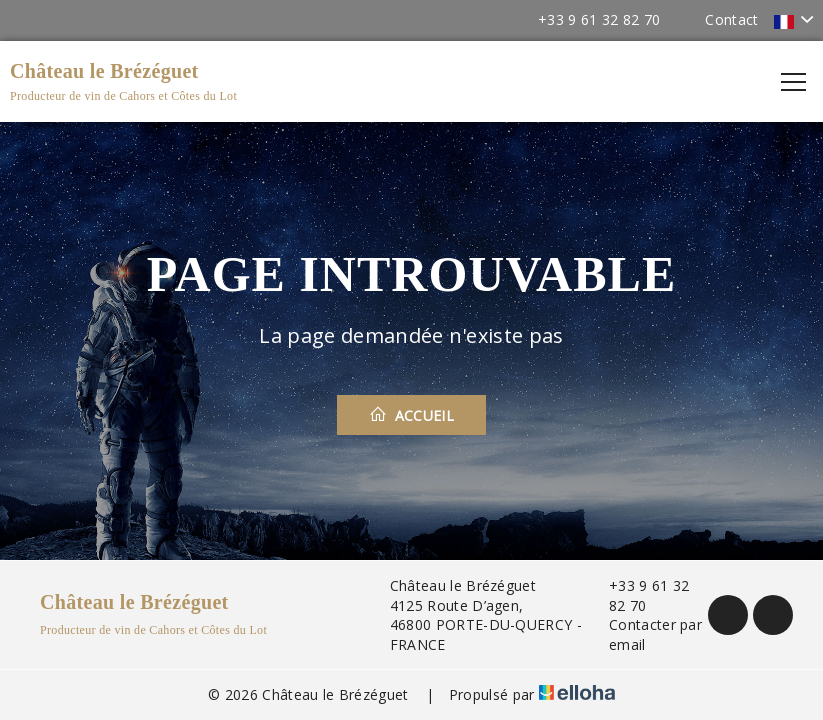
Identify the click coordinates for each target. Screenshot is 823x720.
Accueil (411, 415)
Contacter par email (644, 634)
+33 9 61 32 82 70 (638, 595)
